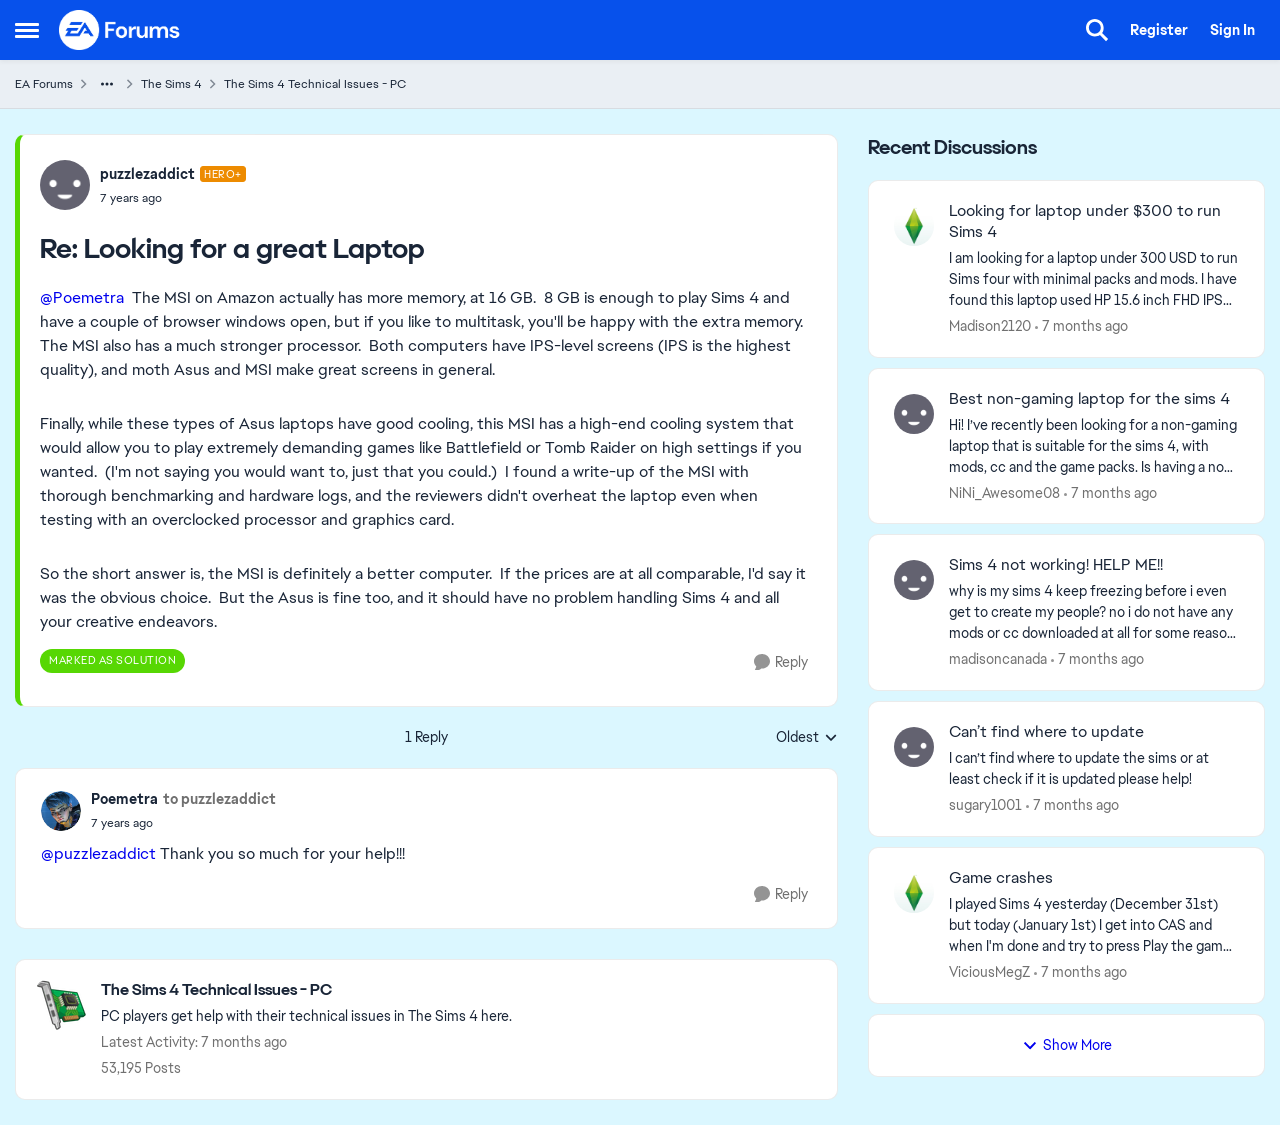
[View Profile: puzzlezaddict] (65, 185)
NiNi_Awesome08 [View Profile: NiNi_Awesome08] (1004, 492)
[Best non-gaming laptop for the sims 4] (1094, 445)
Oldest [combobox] (807, 738)
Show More (1067, 1045)
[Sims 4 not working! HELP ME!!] (1094, 612)
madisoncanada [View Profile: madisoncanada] (998, 659)
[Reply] (781, 662)
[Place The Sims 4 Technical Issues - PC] (306, 990)
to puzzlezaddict (219, 799)
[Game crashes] (1094, 925)
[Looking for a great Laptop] (173, 198)
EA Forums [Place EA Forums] (44, 84)
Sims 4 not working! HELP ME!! (1056, 565)
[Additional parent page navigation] (107, 84)
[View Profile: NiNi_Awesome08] (914, 414)
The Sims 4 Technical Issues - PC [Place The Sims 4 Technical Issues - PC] (315, 84)
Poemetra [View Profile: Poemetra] (124, 799)
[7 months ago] (1081, 326)
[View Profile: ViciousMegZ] (914, 893)
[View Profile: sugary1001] (914, 747)
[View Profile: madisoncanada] (914, 580)
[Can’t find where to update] (1094, 769)
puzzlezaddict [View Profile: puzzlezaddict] (147, 174)
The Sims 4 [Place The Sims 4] (171, 84)
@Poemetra (82, 297)
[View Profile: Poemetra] (61, 811)
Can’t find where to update (1046, 732)
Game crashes (1001, 878)
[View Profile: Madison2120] (914, 226)
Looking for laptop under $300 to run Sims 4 (1085, 221)
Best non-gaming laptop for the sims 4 (1089, 399)
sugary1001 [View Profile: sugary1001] (985, 805)
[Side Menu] (27, 30)
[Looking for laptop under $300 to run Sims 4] (1094, 279)
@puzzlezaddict (98, 853)
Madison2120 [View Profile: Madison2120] (990, 326)
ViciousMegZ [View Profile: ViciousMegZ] (989, 972)
